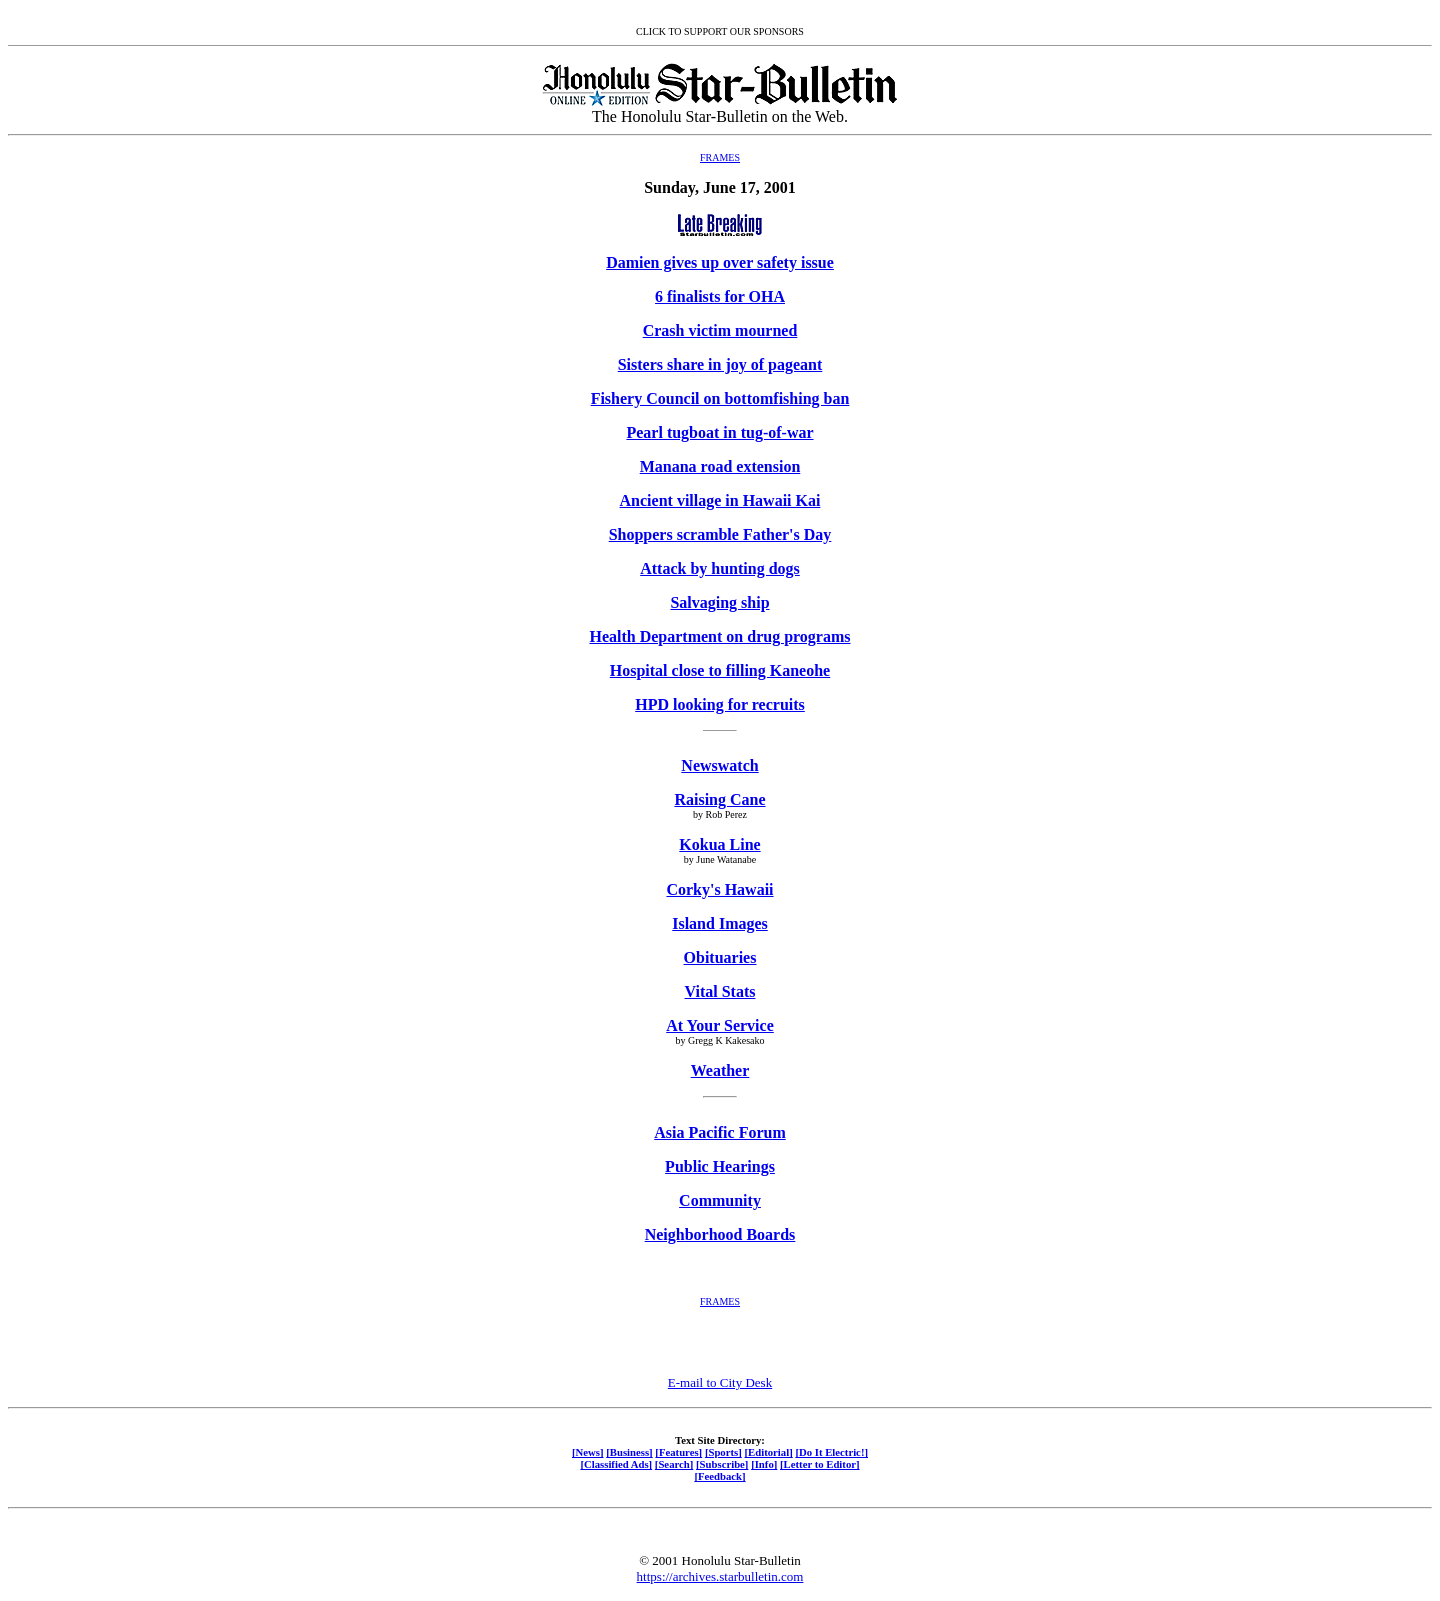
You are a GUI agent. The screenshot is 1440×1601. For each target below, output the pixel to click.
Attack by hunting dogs (720, 568)
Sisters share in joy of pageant (720, 364)
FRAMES (720, 157)
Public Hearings (720, 1166)
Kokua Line (719, 844)
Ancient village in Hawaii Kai (720, 500)
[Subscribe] (722, 1464)
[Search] (674, 1464)
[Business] (629, 1452)
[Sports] (723, 1452)
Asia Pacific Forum (720, 1132)
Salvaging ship (719, 602)
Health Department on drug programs (719, 636)
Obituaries (720, 957)
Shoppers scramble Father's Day (720, 534)
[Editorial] (768, 1452)
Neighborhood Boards (720, 1234)
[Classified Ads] (616, 1464)
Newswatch (719, 765)
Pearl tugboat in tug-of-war (719, 432)
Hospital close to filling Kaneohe (720, 670)
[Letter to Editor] (820, 1464)
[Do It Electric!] (831, 1452)
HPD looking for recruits (720, 704)
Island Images (720, 923)
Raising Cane (719, 799)
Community (720, 1200)
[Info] (764, 1464)
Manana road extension (720, 466)
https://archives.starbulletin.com (720, 1576)
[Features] (678, 1452)
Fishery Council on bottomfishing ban (720, 398)
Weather (720, 1070)
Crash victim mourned (720, 330)
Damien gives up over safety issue (720, 262)
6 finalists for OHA (720, 296)
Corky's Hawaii (719, 889)
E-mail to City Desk (720, 1382)
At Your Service (720, 1025)
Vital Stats (720, 991)
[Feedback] (719, 1476)
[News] (588, 1452)
